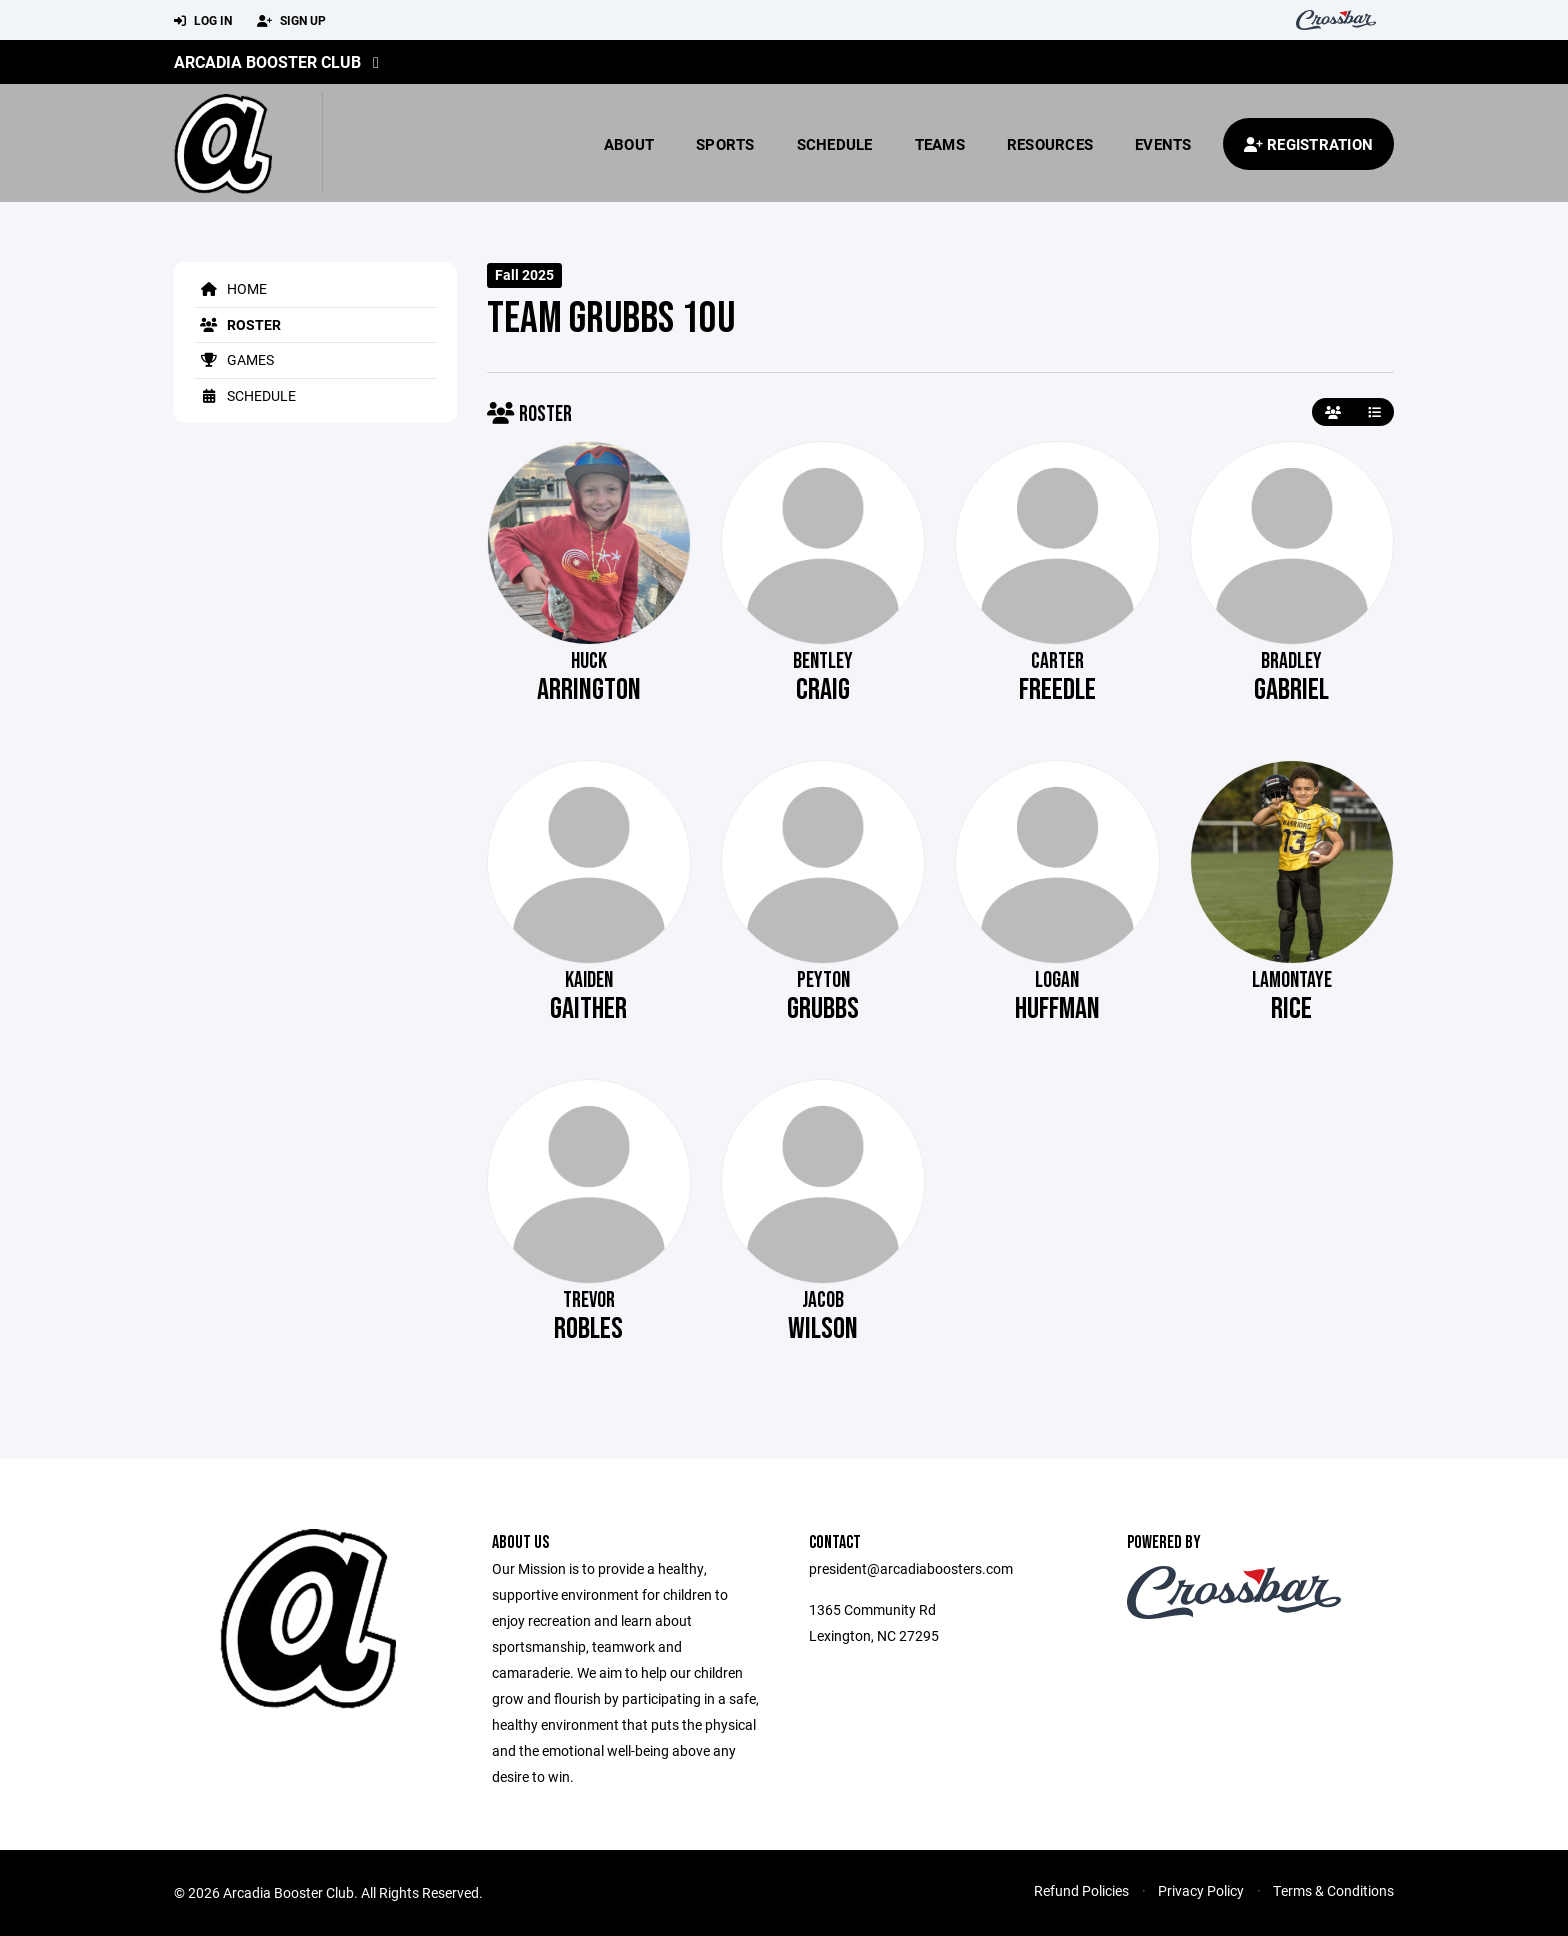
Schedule (835, 144)
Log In (203, 21)
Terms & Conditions (1333, 1890)
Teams (940, 144)
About (629, 144)
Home (230, 288)
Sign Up (291, 21)
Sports (725, 144)
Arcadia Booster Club (267, 61)
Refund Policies (1081, 1890)
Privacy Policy (1201, 1890)
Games (234, 359)
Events (1163, 144)
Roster (237, 324)
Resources (1050, 144)
